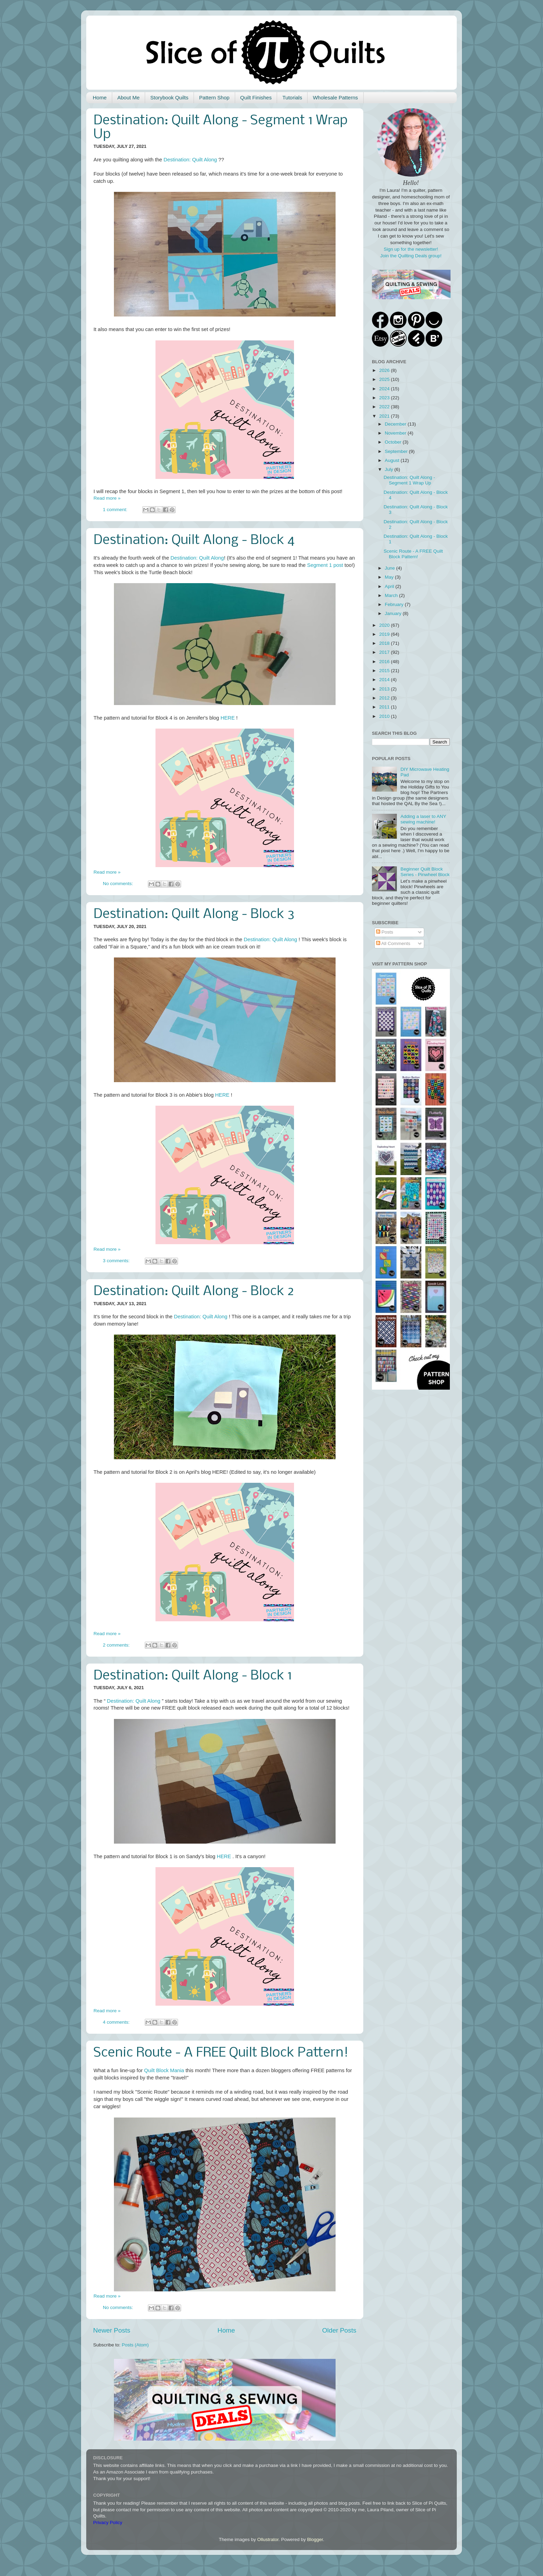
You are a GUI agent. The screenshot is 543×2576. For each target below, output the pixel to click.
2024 (385, 388)
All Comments (393, 943)
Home (100, 97)
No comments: (118, 883)
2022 (385, 406)
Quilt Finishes (256, 97)
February (395, 604)
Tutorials (292, 97)
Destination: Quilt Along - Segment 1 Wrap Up (409, 480)
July (389, 469)
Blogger (315, 2539)
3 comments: (117, 1260)
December (396, 424)
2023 (385, 397)
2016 (385, 661)
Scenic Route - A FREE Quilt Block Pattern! (221, 2053)
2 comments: (117, 1645)
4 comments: (117, 2022)
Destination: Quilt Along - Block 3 (194, 914)
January (394, 613)
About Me (128, 97)
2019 (385, 634)
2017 (385, 652)
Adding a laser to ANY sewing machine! (423, 819)
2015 (385, 670)
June (390, 568)
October (394, 442)
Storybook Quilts (169, 97)
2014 (385, 679)
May (390, 577)
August (393, 460)
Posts (384, 932)
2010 (385, 716)
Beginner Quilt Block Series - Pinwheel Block (424, 871)
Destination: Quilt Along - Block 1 (193, 1676)
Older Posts (339, 2330)
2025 (385, 379)
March (392, 595)
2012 (385, 698)
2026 (385, 370)
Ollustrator (268, 2539)
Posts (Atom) (135, 2344)
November (396, 433)
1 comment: (115, 509)
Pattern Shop (214, 97)
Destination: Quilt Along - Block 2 (194, 1292)
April (390, 586)
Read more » (107, 498)
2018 (385, 643)
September (397, 451)
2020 (385, 625)
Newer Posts (111, 2330)
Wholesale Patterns (335, 97)
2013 (385, 689)
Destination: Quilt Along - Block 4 (194, 540)
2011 (385, 707)
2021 (385, 416)
